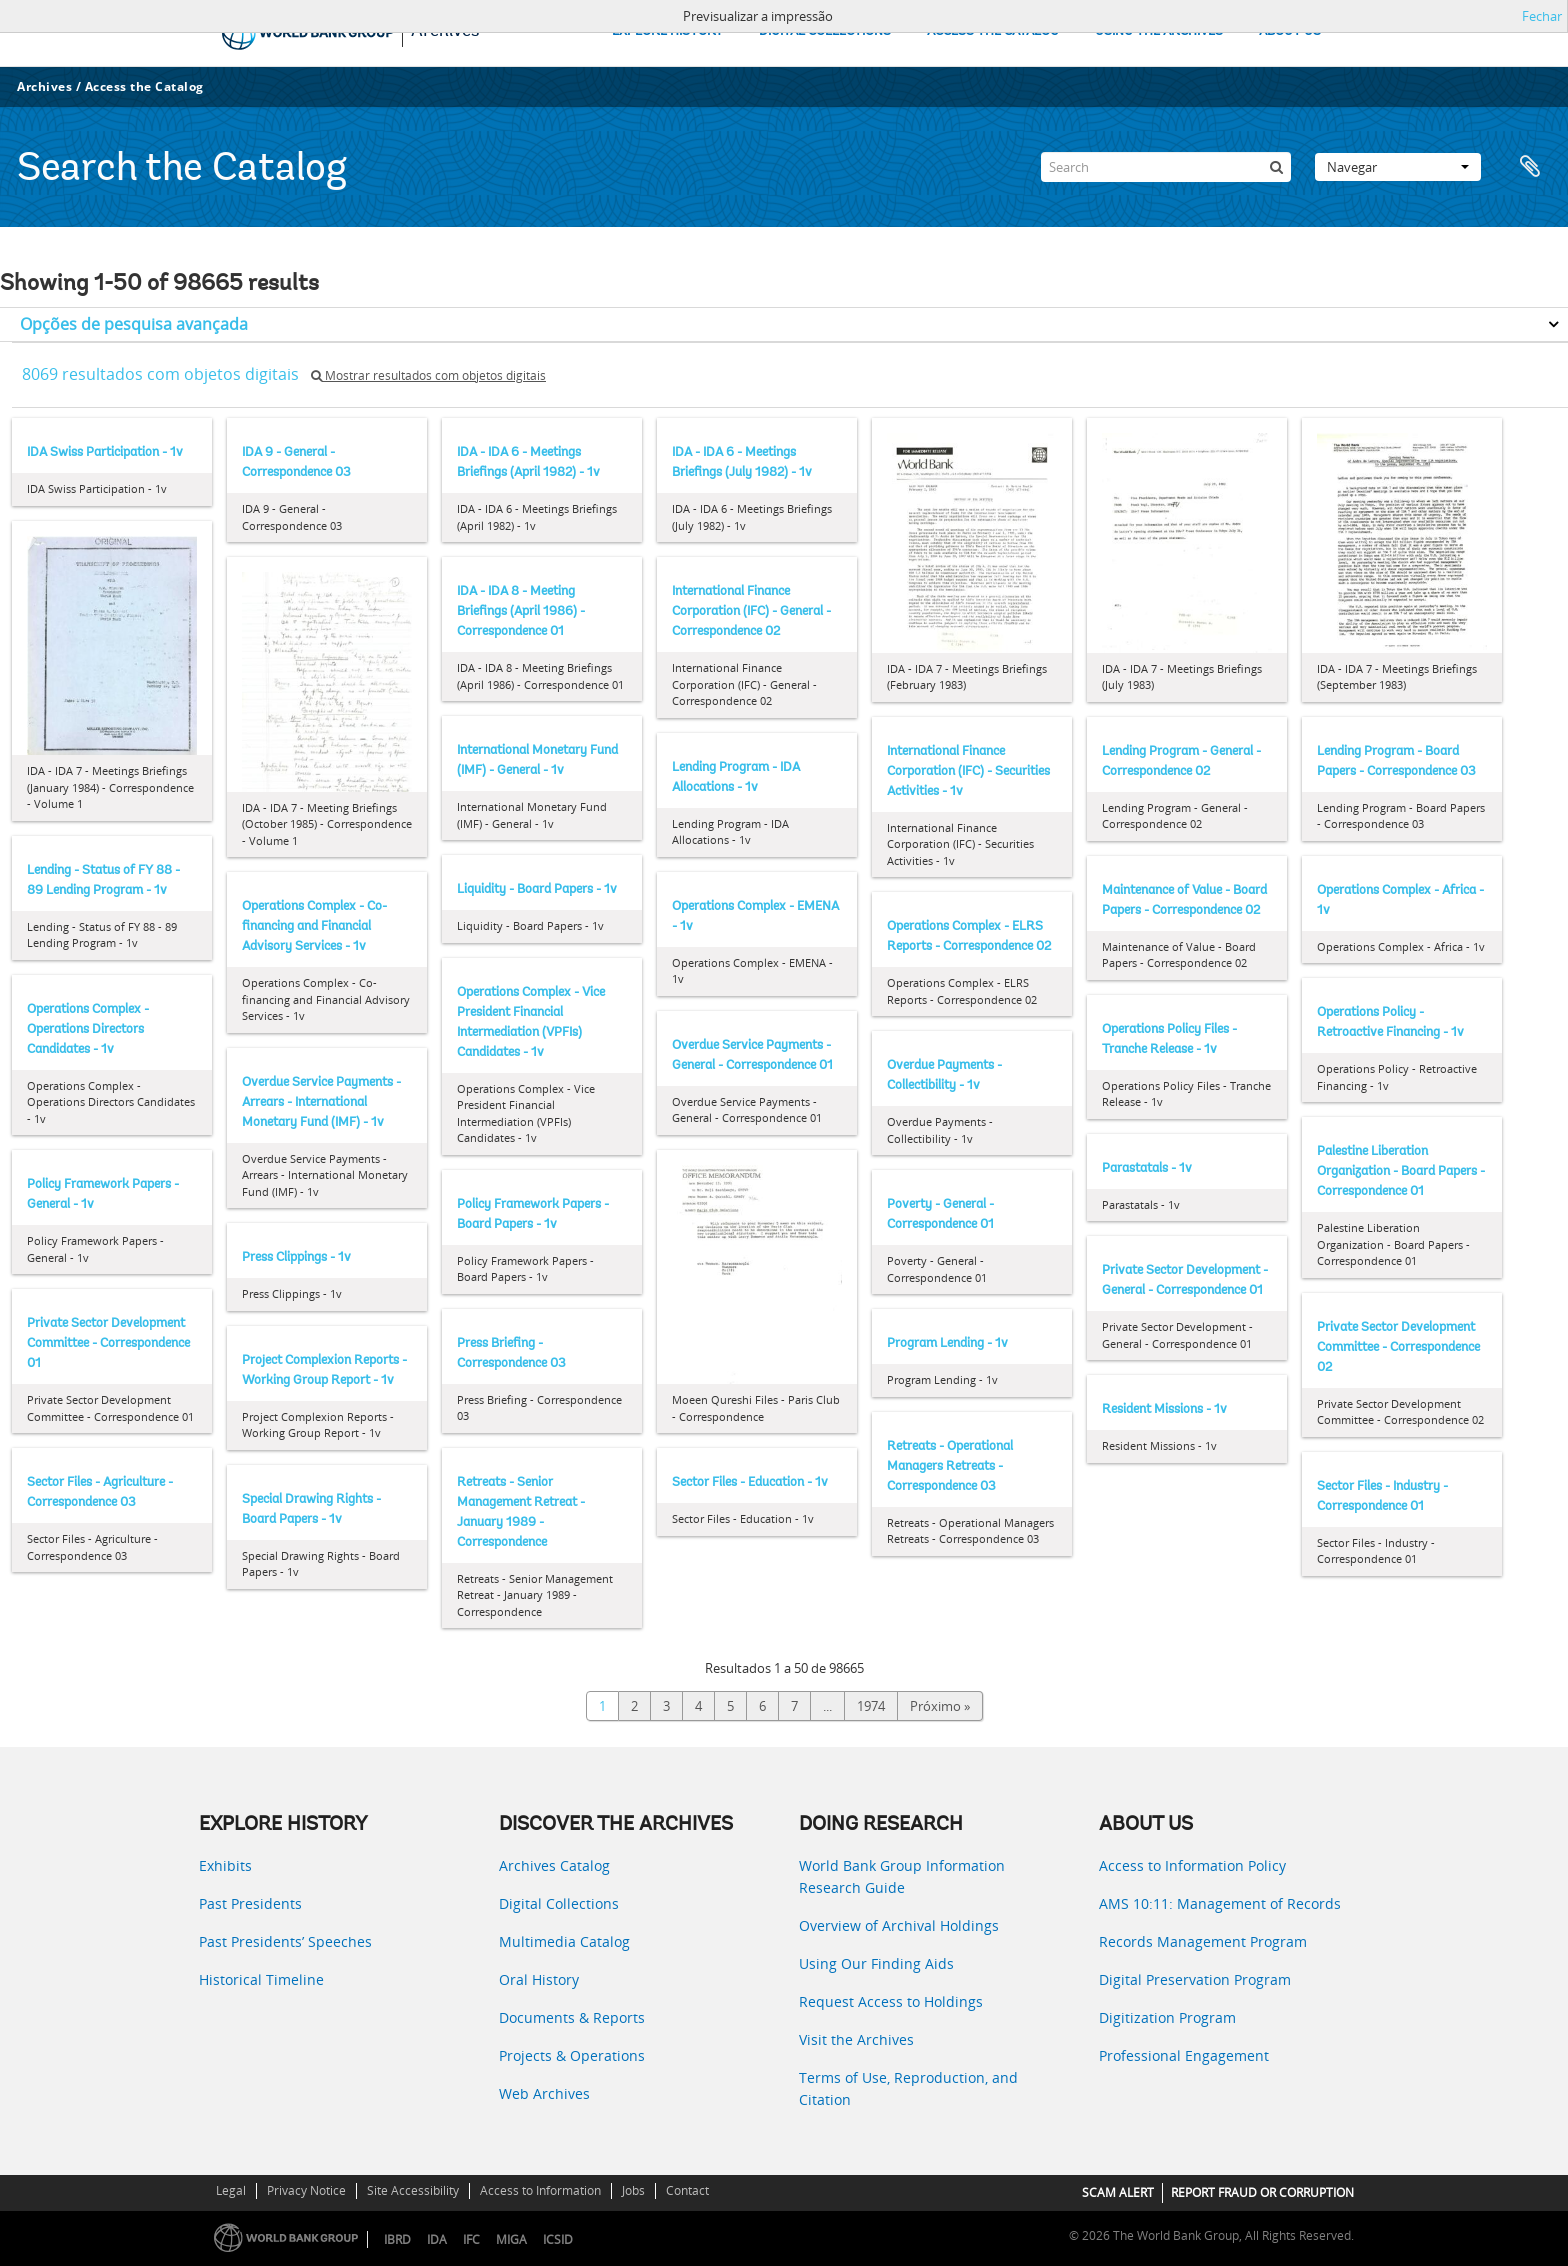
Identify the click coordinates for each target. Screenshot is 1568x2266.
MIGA (511, 2239)
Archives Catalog (554, 1865)
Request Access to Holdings (891, 2001)
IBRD (397, 2239)
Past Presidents (250, 1903)
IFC (471, 2239)
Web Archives (544, 2093)
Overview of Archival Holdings (899, 1925)
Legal (231, 2190)
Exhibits (225, 1865)
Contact (687, 2190)
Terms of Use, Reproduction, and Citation (908, 2088)
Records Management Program (1203, 1941)
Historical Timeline (261, 1979)
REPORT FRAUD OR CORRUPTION (1262, 2192)
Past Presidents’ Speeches (285, 1941)
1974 (871, 1706)
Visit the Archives (856, 2039)
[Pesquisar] (1276, 167)
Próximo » (940, 1706)
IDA (437, 2239)
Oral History (539, 1979)
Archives (44, 86)
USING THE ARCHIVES (1159, 31)
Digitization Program (1167, 2017)
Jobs (633, 2190)
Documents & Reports (572, 2017)
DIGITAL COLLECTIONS (825, 31)
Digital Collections (559, 1903)
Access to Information (540, 2190)
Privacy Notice (306, 2190)
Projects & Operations (572, 2055)
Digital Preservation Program (1195, 1979)
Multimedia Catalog (564, 1941)
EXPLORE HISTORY (667, 31)
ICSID (558, 2239)
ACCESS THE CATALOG (993, 31)
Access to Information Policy (1192, 1865)
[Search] (1166, 167)
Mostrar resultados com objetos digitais (428, 375)
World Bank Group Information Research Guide (902, 1876)
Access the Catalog (144, 86)
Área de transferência (1530, 167)
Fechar (1542, 16)
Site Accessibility (413, 2190)
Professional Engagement (1184, 2055)
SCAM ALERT (1118, 2192)
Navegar (1398, 167)
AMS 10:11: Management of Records (1220, 1903)
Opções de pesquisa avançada (134, 324)
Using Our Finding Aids (876, 1963)
